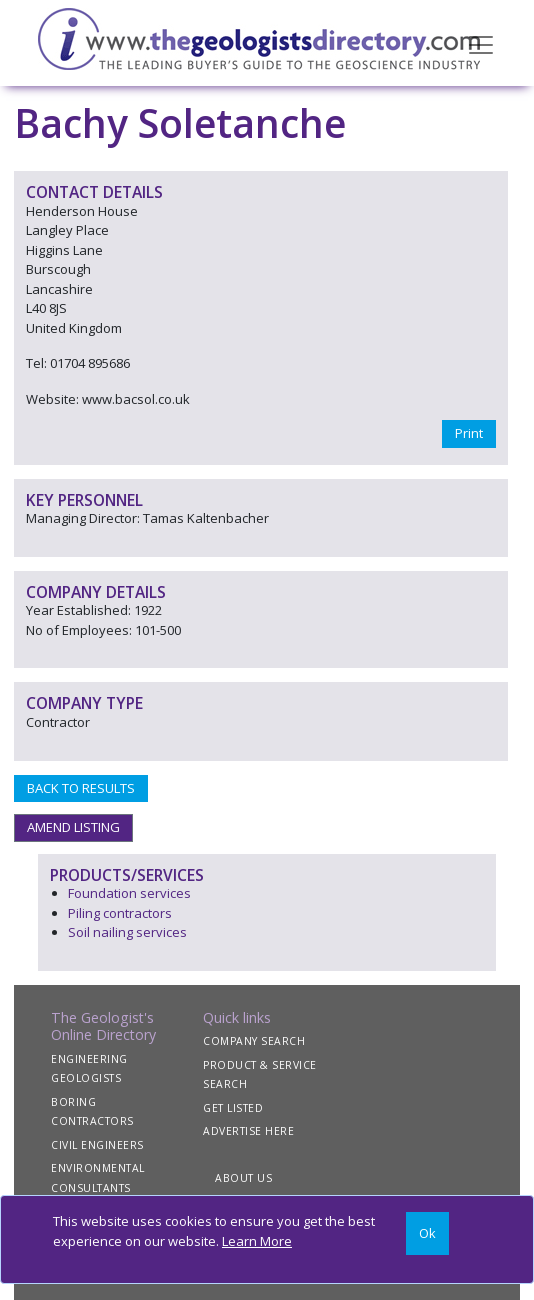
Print (469, 433)
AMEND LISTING (73, 827)
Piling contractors (120, 913)
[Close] (427, 1233)
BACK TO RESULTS (81, 788)
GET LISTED (233, 1108)
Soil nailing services (127, 932)
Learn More (257, 1241)
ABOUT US (243, 1178)
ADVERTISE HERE (248, 1131)
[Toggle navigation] (481, 43)
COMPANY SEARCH (254, 1041)
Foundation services (129, 893)
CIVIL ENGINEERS (97, 1145)
